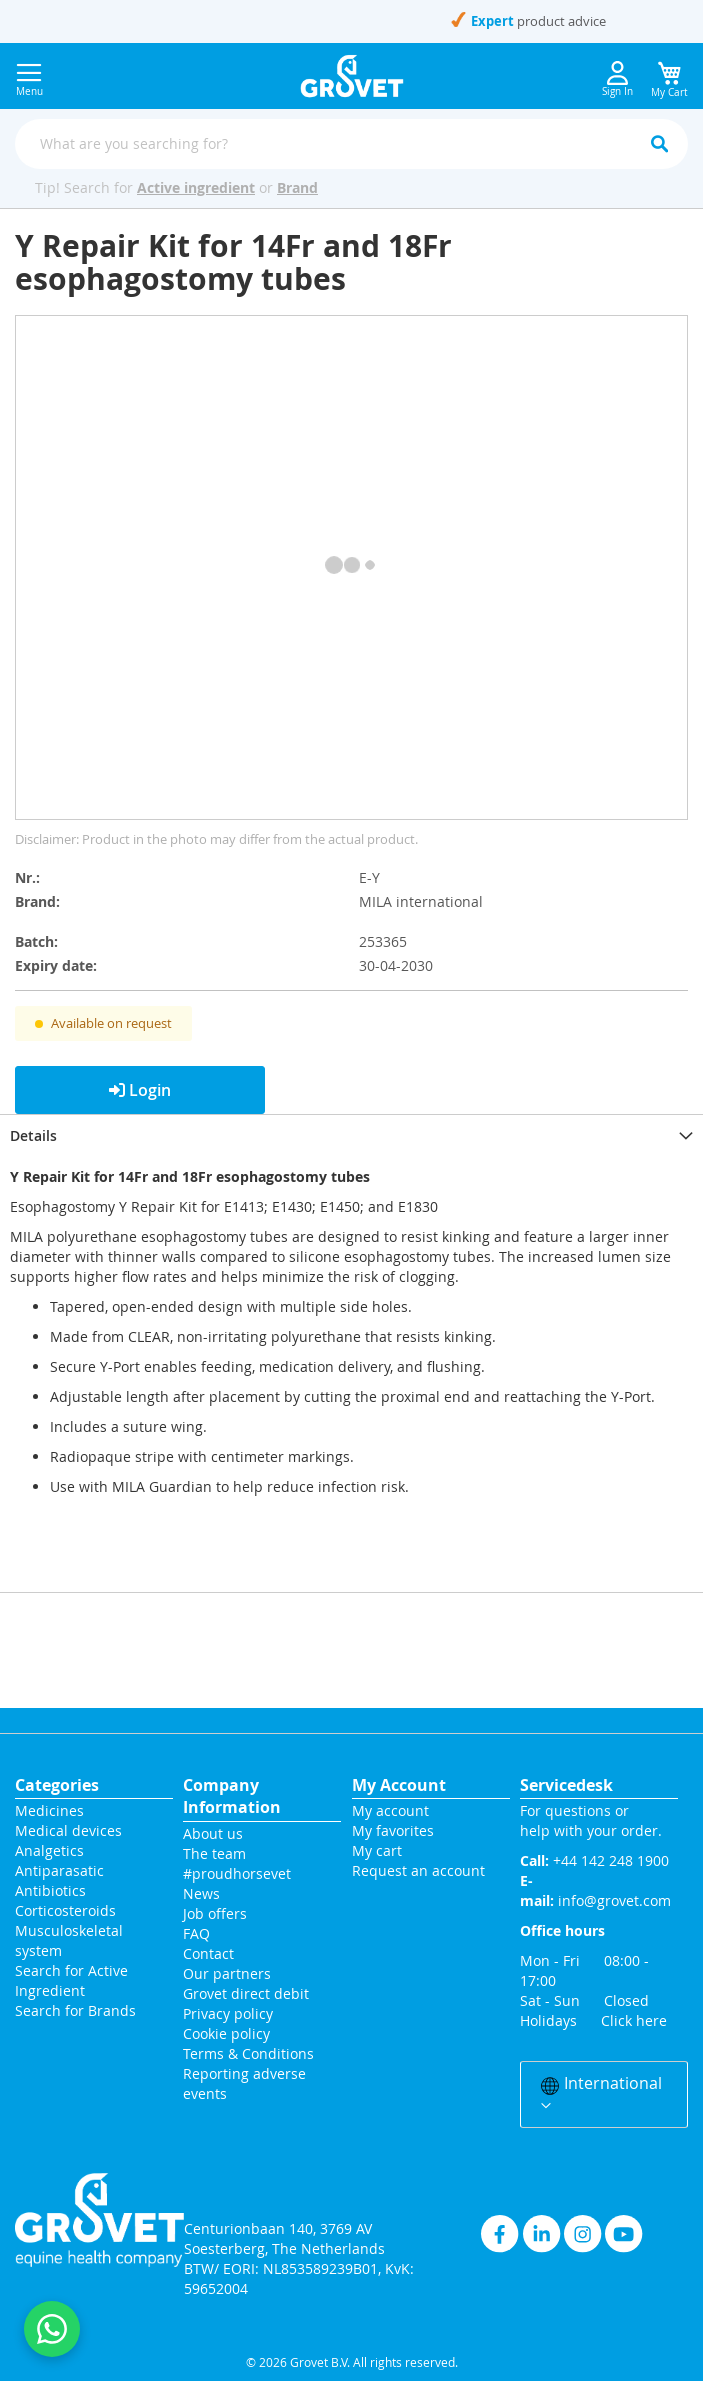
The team (214, 1853)
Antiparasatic (59, 1870)
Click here (634, 2020)
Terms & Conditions (248, 2053)
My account (390, 1810)
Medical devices (68, 1830)
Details (33, 1135)
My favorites (393, 1830)
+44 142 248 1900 (255, 21)
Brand (297, 187)
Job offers (215, 1913)
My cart (377, 1850)
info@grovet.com (614, 1900)
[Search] (659, 144)
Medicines (49, 1810)
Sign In (617, 79)
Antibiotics (50, 1890)
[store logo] (351, 76)
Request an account (418, 1870)
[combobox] (351, 144)
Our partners (227, 1973)
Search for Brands (75, 2010)
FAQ (196, 1933)
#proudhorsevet (237, 1873)
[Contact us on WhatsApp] (52, 2329)
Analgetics (49, 1850)
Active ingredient (196, 187)
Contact (210, 1953)
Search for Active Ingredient (71, 1980)
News (201, 1893)
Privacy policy (228, 2013)
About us (213, 1833)
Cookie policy (226, 2033)
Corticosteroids (65, 1910)
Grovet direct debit (246, 1993)
